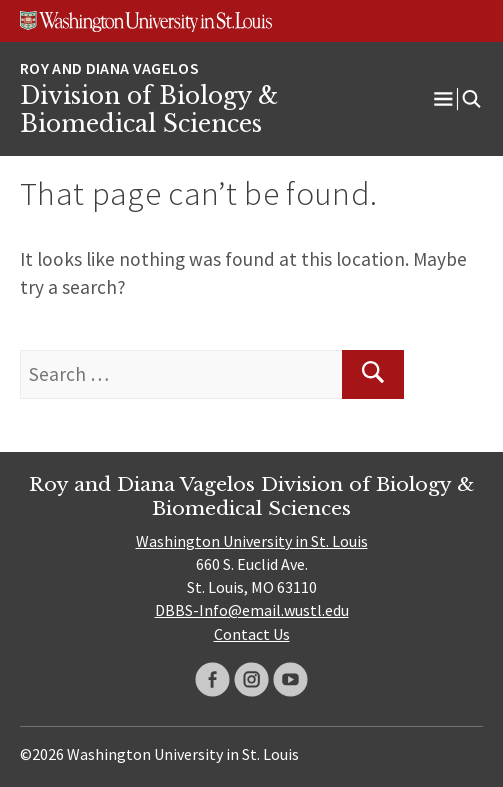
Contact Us (252, 634)
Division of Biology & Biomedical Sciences (149, 110)
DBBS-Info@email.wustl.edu (252, 610)
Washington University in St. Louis (252, 541)
